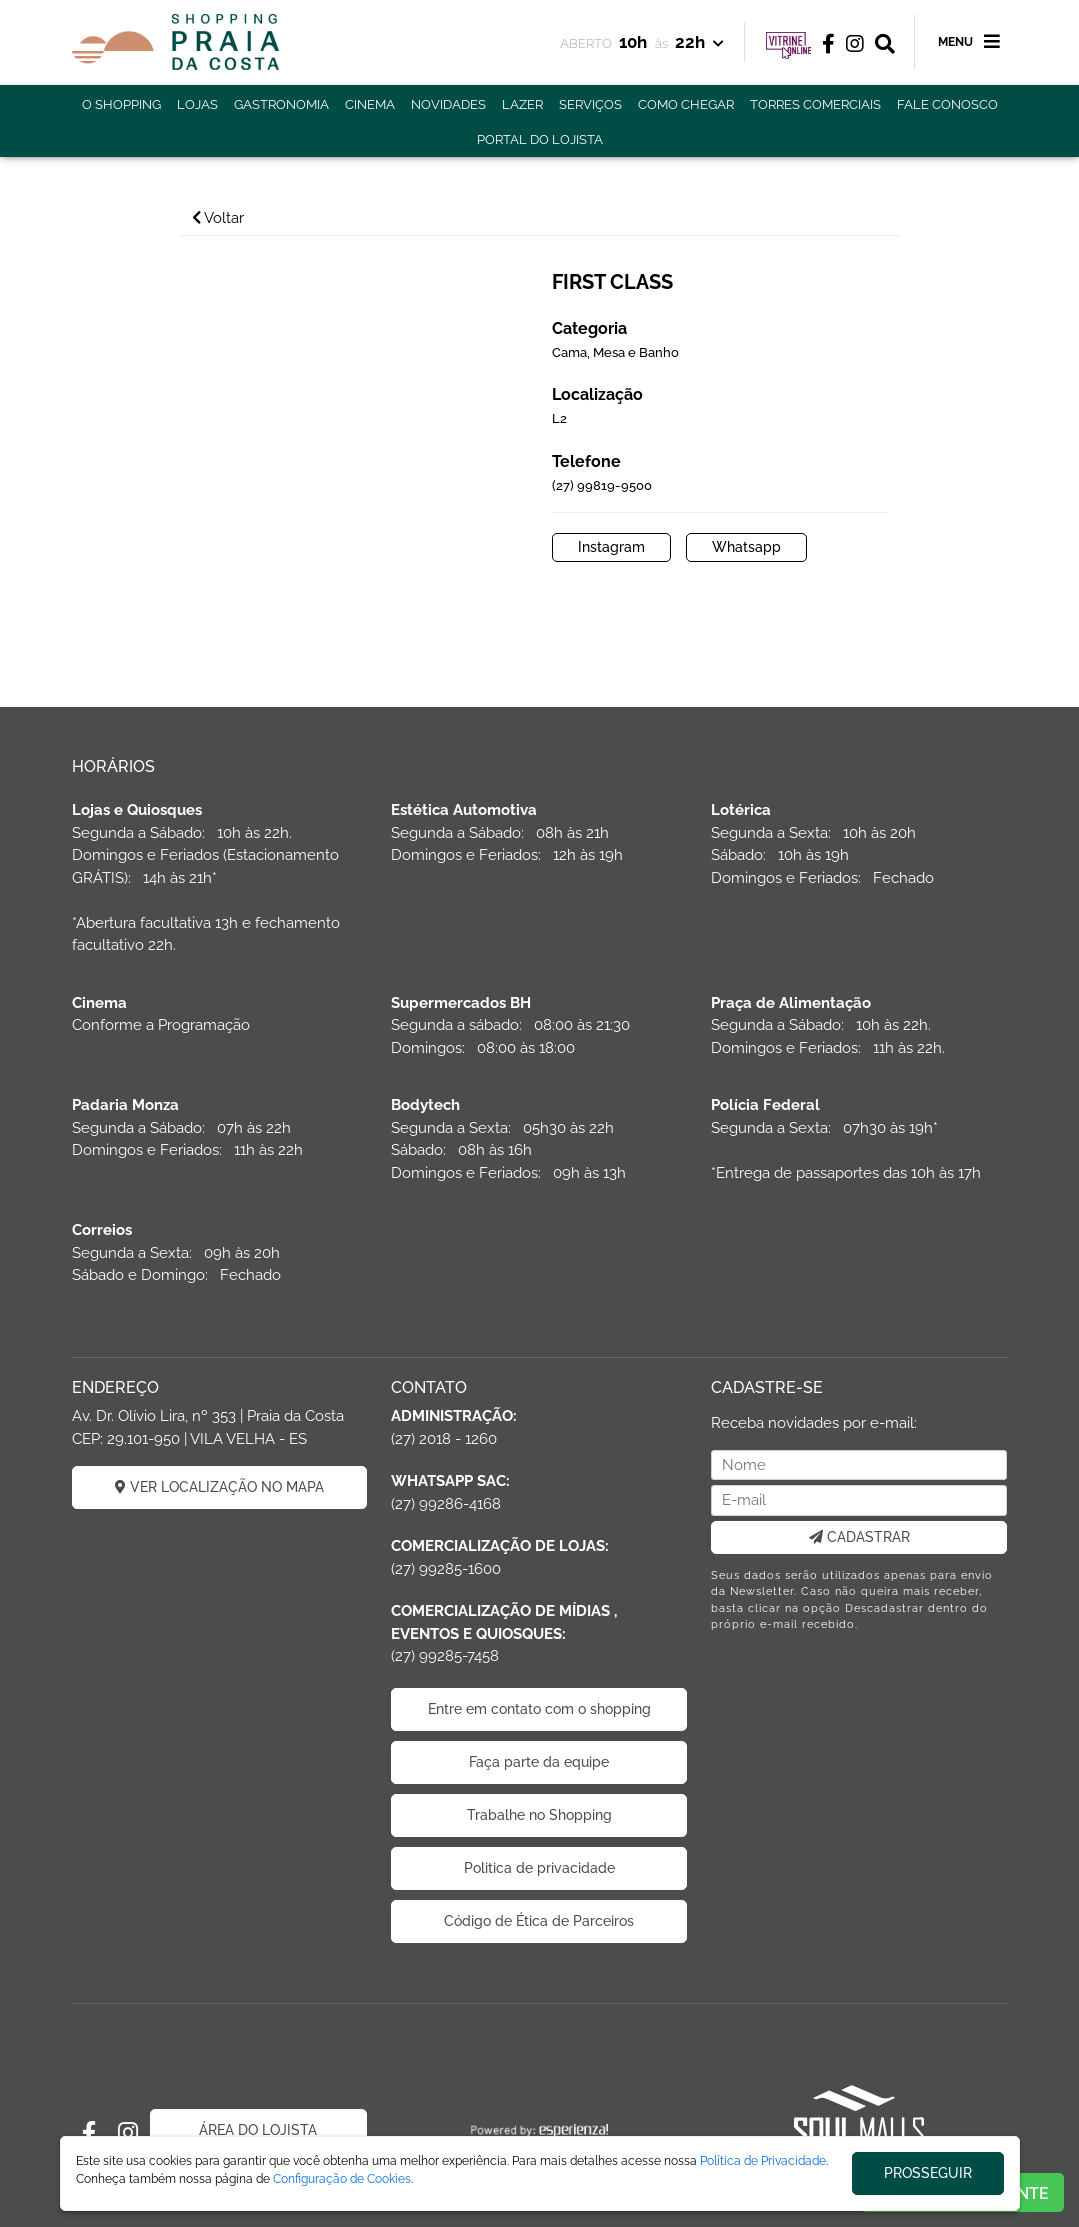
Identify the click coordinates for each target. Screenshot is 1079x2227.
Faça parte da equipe (539, 1762)
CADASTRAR (859, 1537)
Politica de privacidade (539, 1868)
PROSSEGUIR (928, 2173)
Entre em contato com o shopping (539, 1709)
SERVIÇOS (590, 104)
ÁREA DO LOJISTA (258, 2130)
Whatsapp (746, 547)
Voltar (218, 218)
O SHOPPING (121, 104)
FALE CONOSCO (947, 104)
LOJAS (197, 104)
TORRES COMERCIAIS (815, 104)
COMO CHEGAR (686, 104)
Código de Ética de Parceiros (539, 1921)
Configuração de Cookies (342, 2179)
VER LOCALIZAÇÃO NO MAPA (219, 1487)
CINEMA (370, 104)
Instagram (611, 547)
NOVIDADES (448, 104)
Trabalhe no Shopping (539, 1815)
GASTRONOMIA (281, 104)
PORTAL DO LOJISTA (540, 139)
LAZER (522, 104)
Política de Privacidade (763, 2161)
